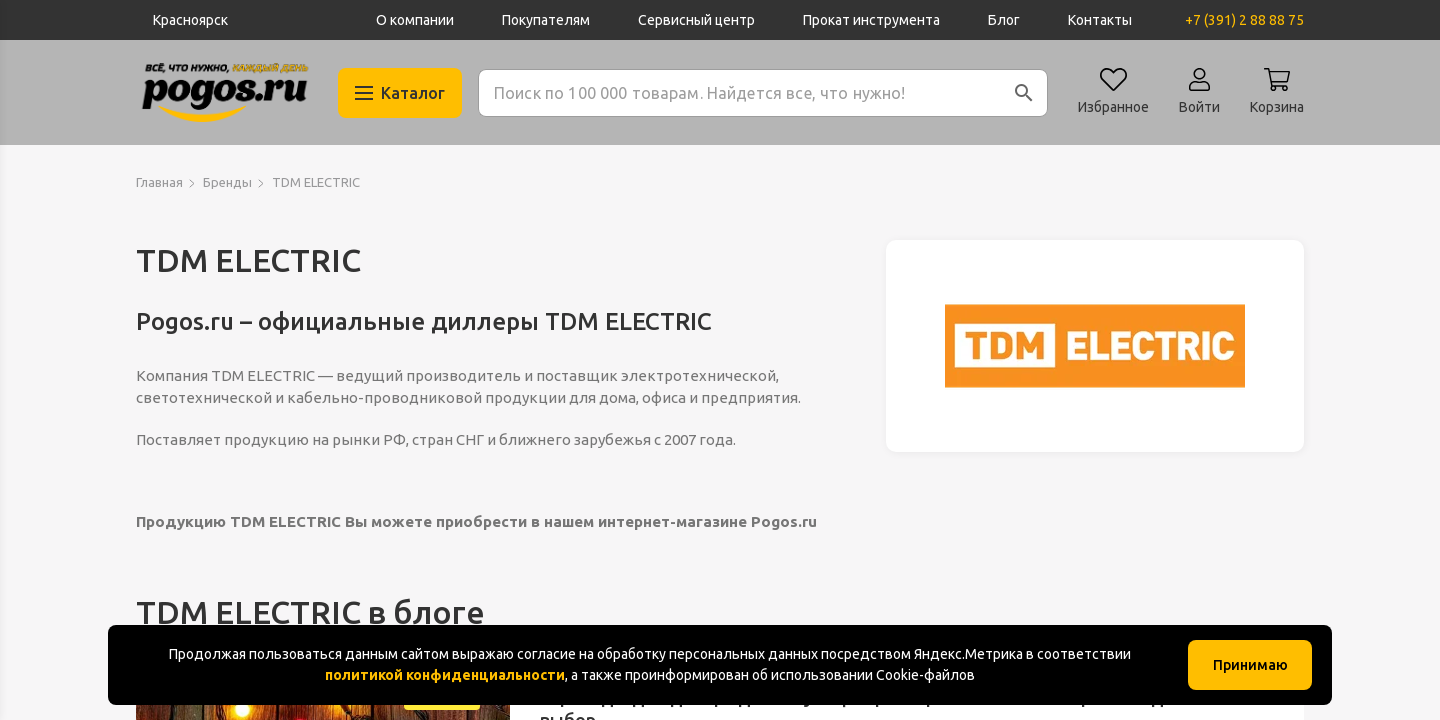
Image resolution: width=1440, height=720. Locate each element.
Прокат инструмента (871, 20)
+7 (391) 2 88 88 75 (1244, 20)
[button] (1024, 93)
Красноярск (190, 20)
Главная (159, 182)
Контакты (1100, 20)
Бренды (227, 182)
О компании (415, 20)
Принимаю (1250, 665)
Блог (1004, 20)
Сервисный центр (696, 20)
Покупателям (546, 20)
